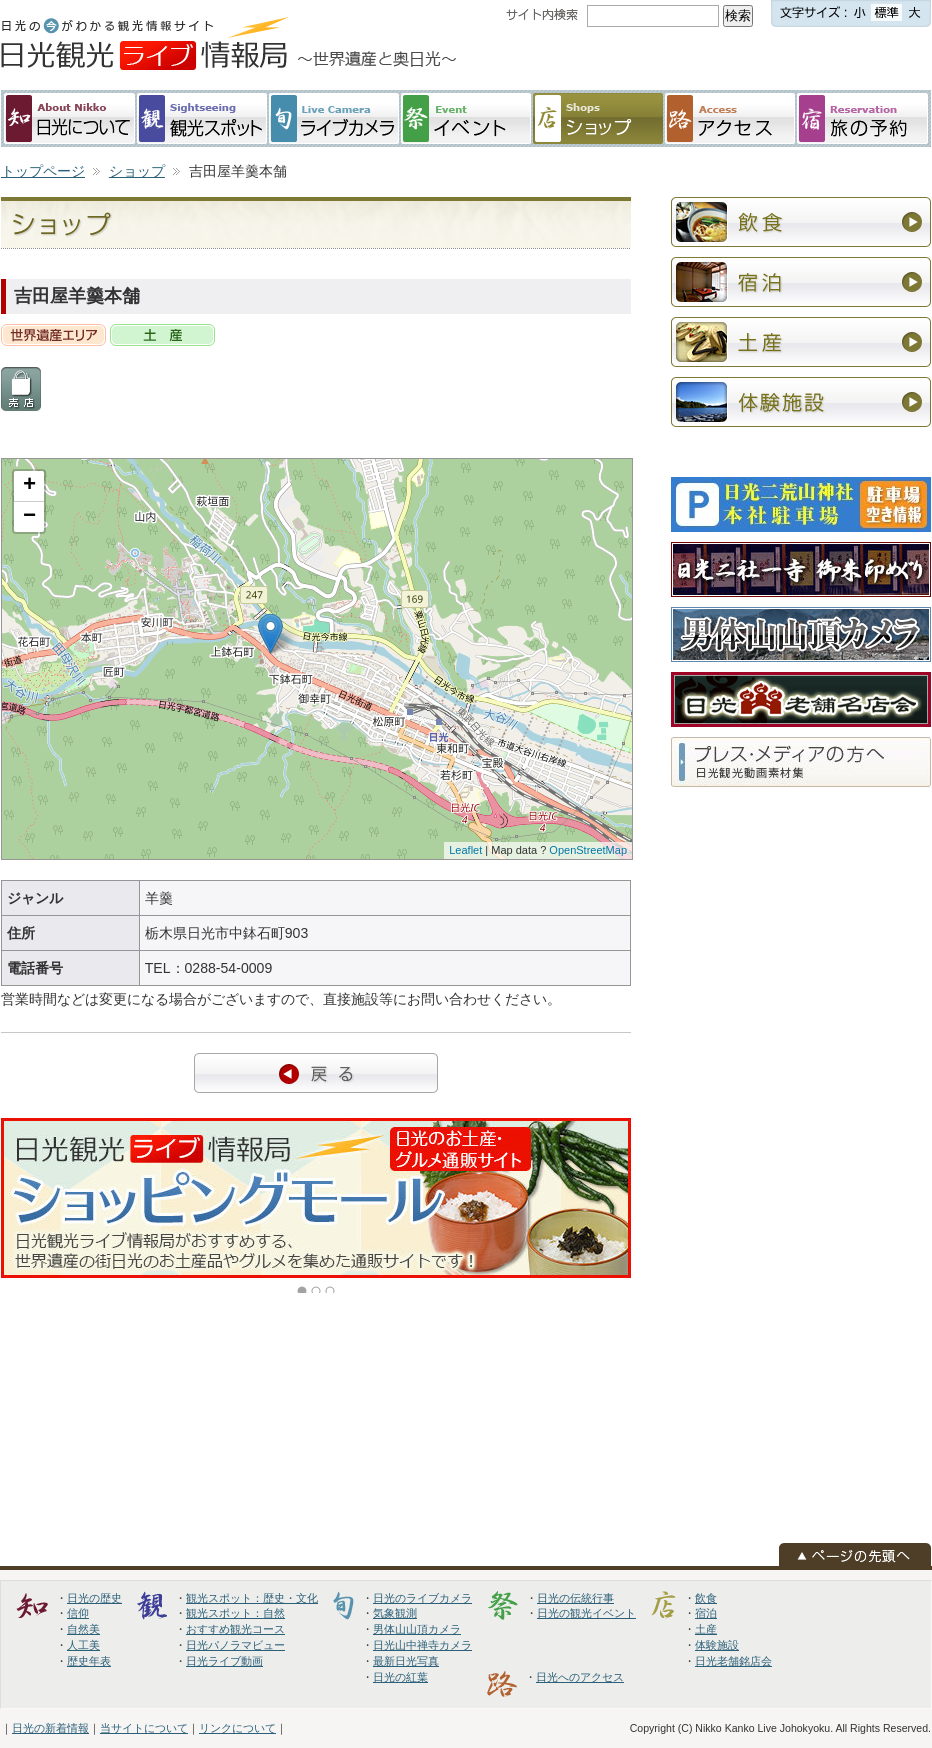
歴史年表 (89, 1661)
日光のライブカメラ (422, 1598)
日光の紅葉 (400, 1677)
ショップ (137, 171)
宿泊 (706, 1613)
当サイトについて (144, 1728)
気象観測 (395, 1613)
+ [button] (29, 486)
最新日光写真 (406, 1661)
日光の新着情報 (50, 1728)
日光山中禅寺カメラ (422, 1645)
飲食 (706, 1598)
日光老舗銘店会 (733, 1661)
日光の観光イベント (586, 1613)
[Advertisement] (740, 159)
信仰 (78, 1613)
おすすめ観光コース (235, 1629)
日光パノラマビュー (235, 1645)
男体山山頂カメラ (417, 1629)
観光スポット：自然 (235, 1613)
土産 (706, 1629)
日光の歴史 (94, 1598)
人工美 (83, 1645)
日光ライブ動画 (224, 1661)
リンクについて (237, 1728)
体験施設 (717, 1645)
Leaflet (465, 850)
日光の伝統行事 (575, 1598)
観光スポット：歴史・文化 (252, 1598)
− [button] (29, 517)
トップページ (43, 171)
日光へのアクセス (580, 1677)
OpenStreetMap (588, 850)
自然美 (83, 1629)
